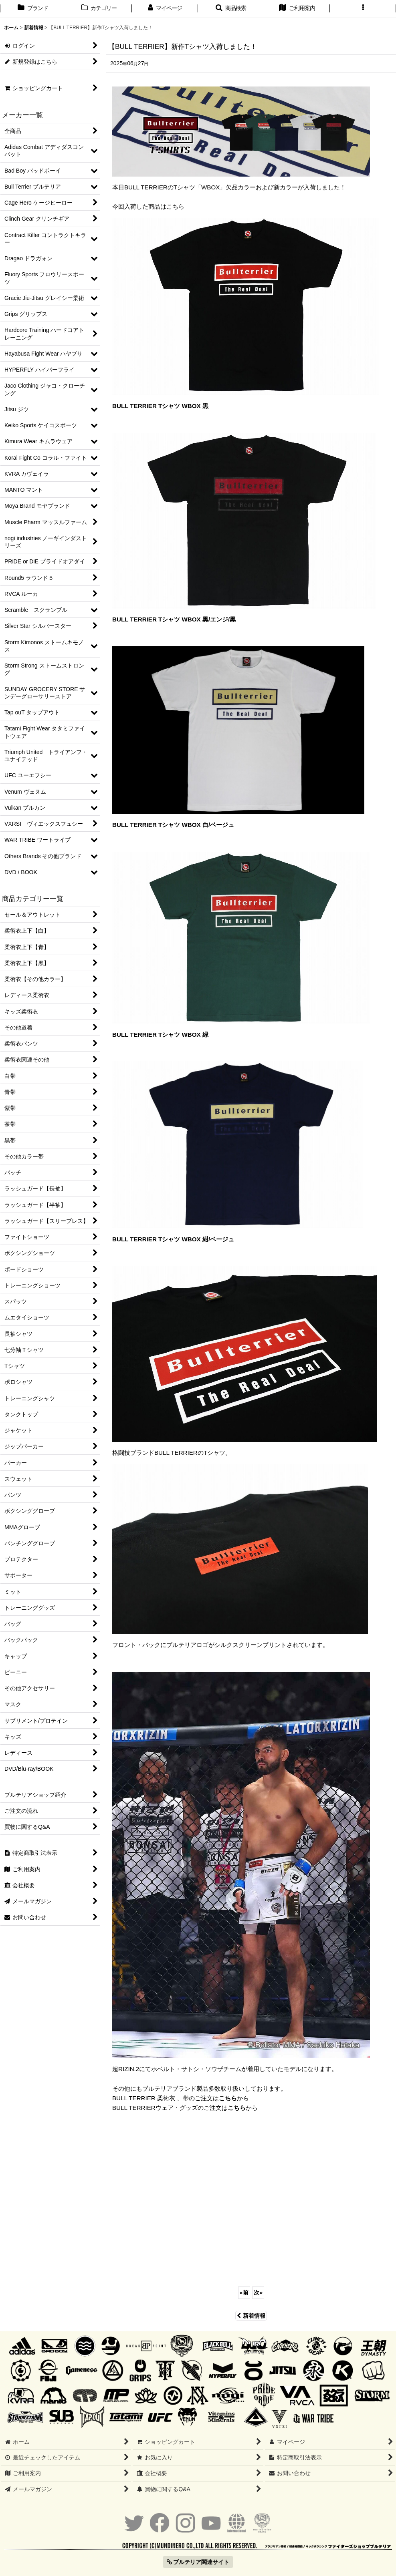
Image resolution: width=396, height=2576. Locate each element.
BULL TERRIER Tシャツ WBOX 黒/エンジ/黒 (174, 619)
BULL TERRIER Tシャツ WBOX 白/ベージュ (173, 824)
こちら (228, 2098)
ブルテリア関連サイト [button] (198, 2562)
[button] (231, 9)
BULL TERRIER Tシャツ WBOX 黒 (160, 405)
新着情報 (251, 2316)
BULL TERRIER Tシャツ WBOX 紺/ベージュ (173, 1239)
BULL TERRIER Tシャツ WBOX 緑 (160, 1034)
